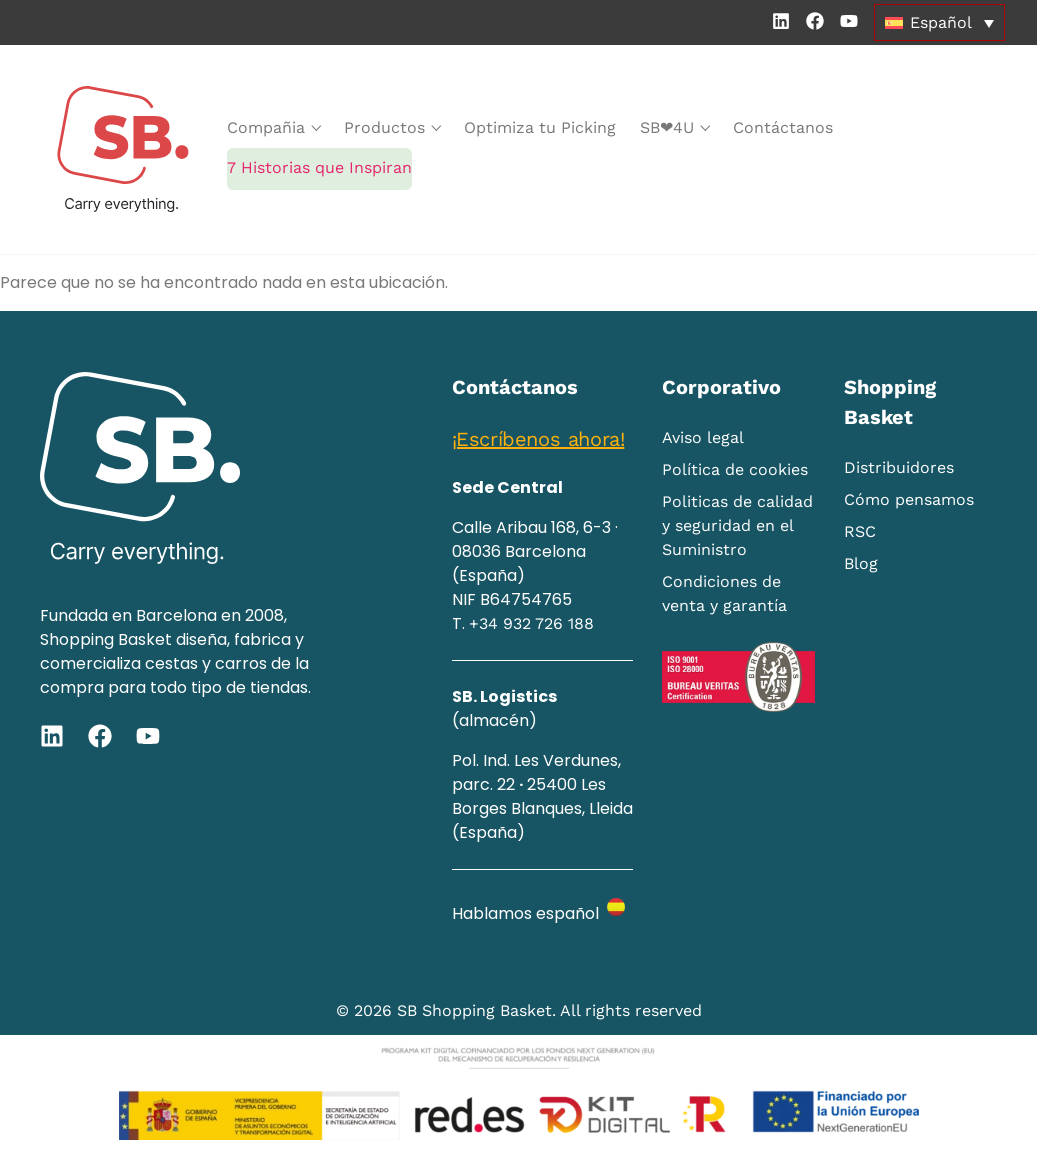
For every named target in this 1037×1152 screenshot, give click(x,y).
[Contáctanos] (783, 128)
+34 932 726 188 (531, 623)
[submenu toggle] (316, 128)
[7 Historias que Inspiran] (319, 169)
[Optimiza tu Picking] (540, 128)
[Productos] (392, 128)
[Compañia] (273, 128)
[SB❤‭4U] (674, 128)
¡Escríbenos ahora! (538, 439)
